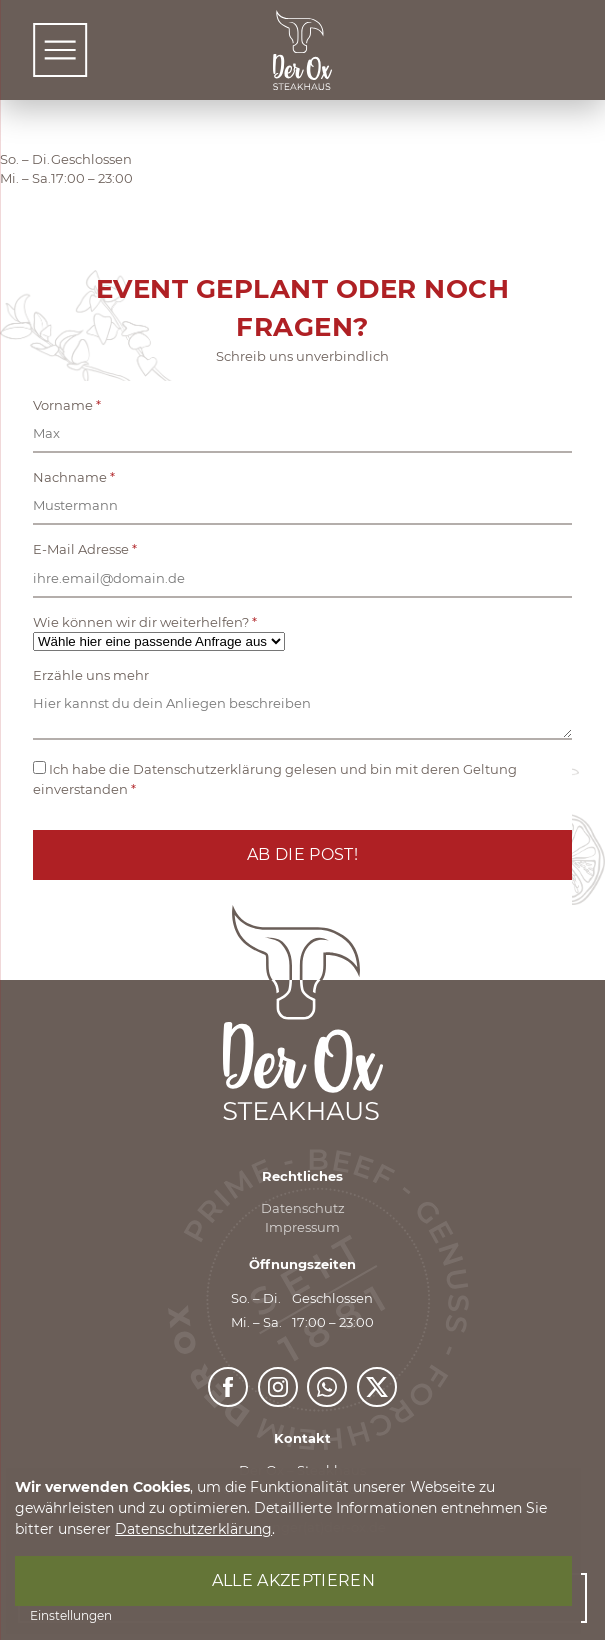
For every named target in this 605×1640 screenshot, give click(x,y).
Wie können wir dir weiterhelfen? (145, 622)
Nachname (74, 477)
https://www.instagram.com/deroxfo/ (279, 1378)
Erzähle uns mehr (91, 675)
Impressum (302, 1227)
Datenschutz (303, 1208)
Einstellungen (71, 1615)
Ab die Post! (302, 854)
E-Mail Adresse (85, 549)
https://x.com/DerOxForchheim (378, 1378)
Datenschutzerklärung (193, 1529)
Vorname (67, 405)
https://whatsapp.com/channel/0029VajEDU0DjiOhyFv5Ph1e (328, 1378)
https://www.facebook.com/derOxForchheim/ (229, 1378)
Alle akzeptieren (293, 1580)
